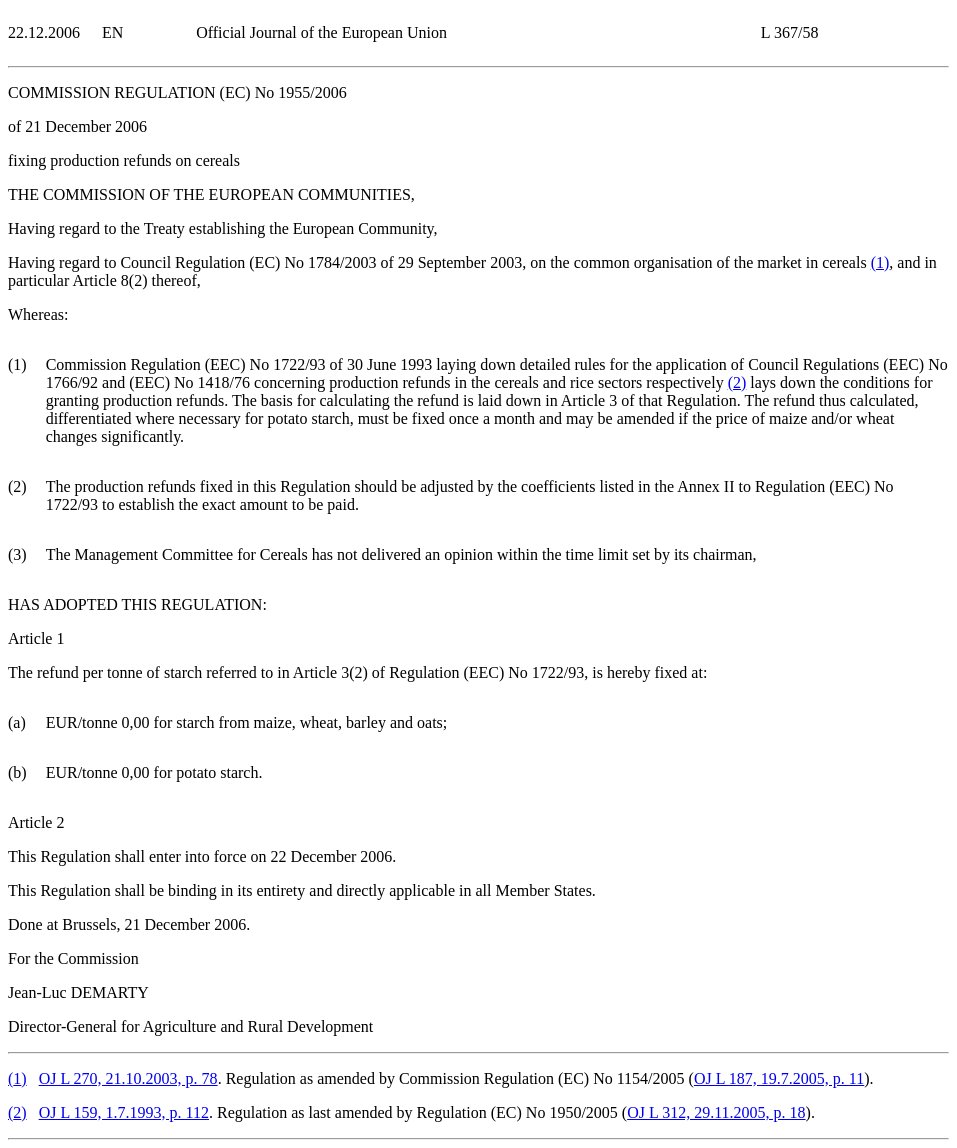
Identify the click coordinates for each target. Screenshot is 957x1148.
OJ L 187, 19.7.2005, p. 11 (779, 1078)
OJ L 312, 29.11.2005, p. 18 (716, 1112)
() (880, 262)
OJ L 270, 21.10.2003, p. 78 (128, 1078)
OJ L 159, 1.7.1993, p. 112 (124, 1112)
